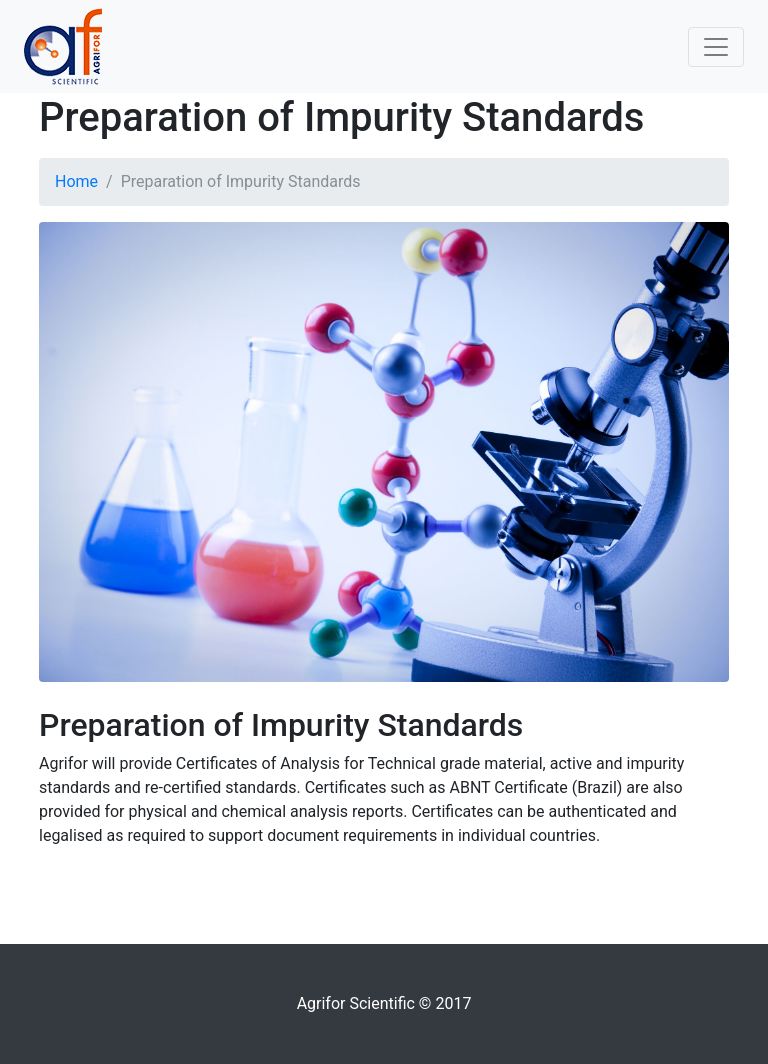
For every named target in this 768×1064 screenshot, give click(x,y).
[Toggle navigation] (716, 47)
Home (76, 181)
